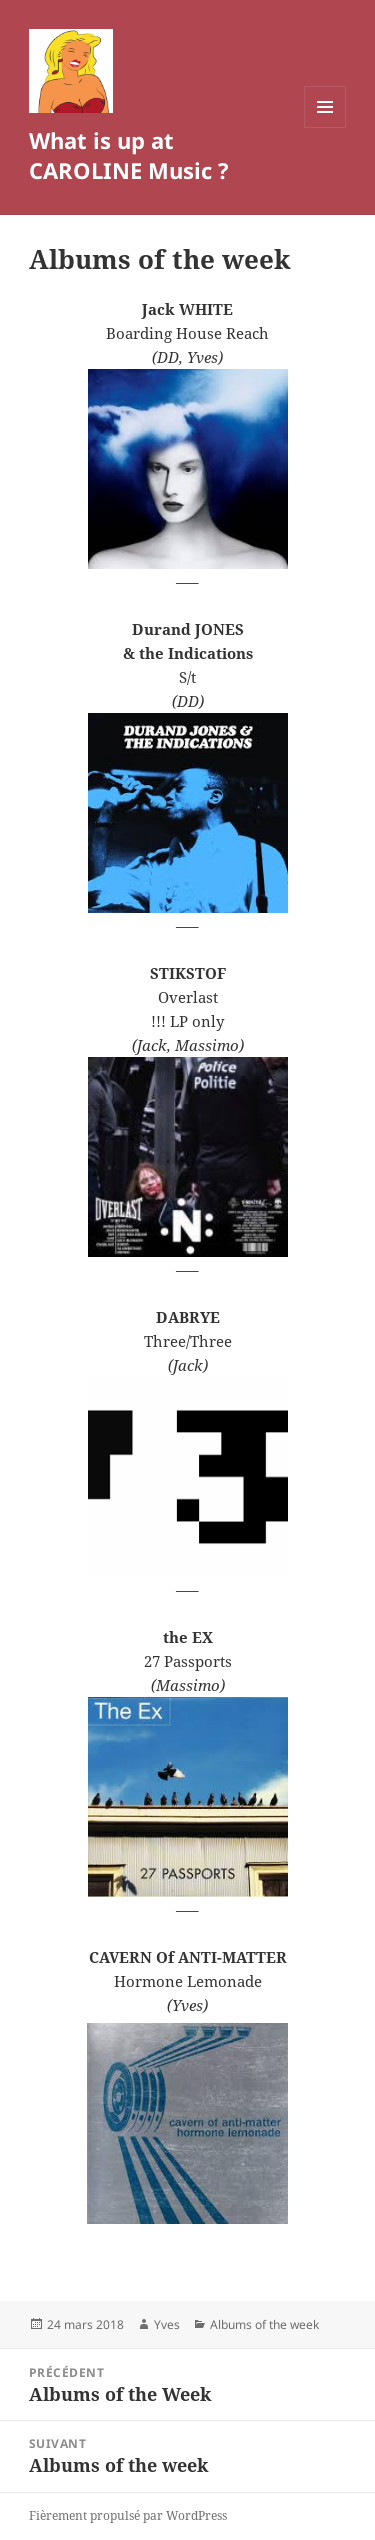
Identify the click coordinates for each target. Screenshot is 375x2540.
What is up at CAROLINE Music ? (129, 155)
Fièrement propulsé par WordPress (128, 2515)
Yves (167, 2324)
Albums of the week (264, 2324)
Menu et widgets (325, 127)
